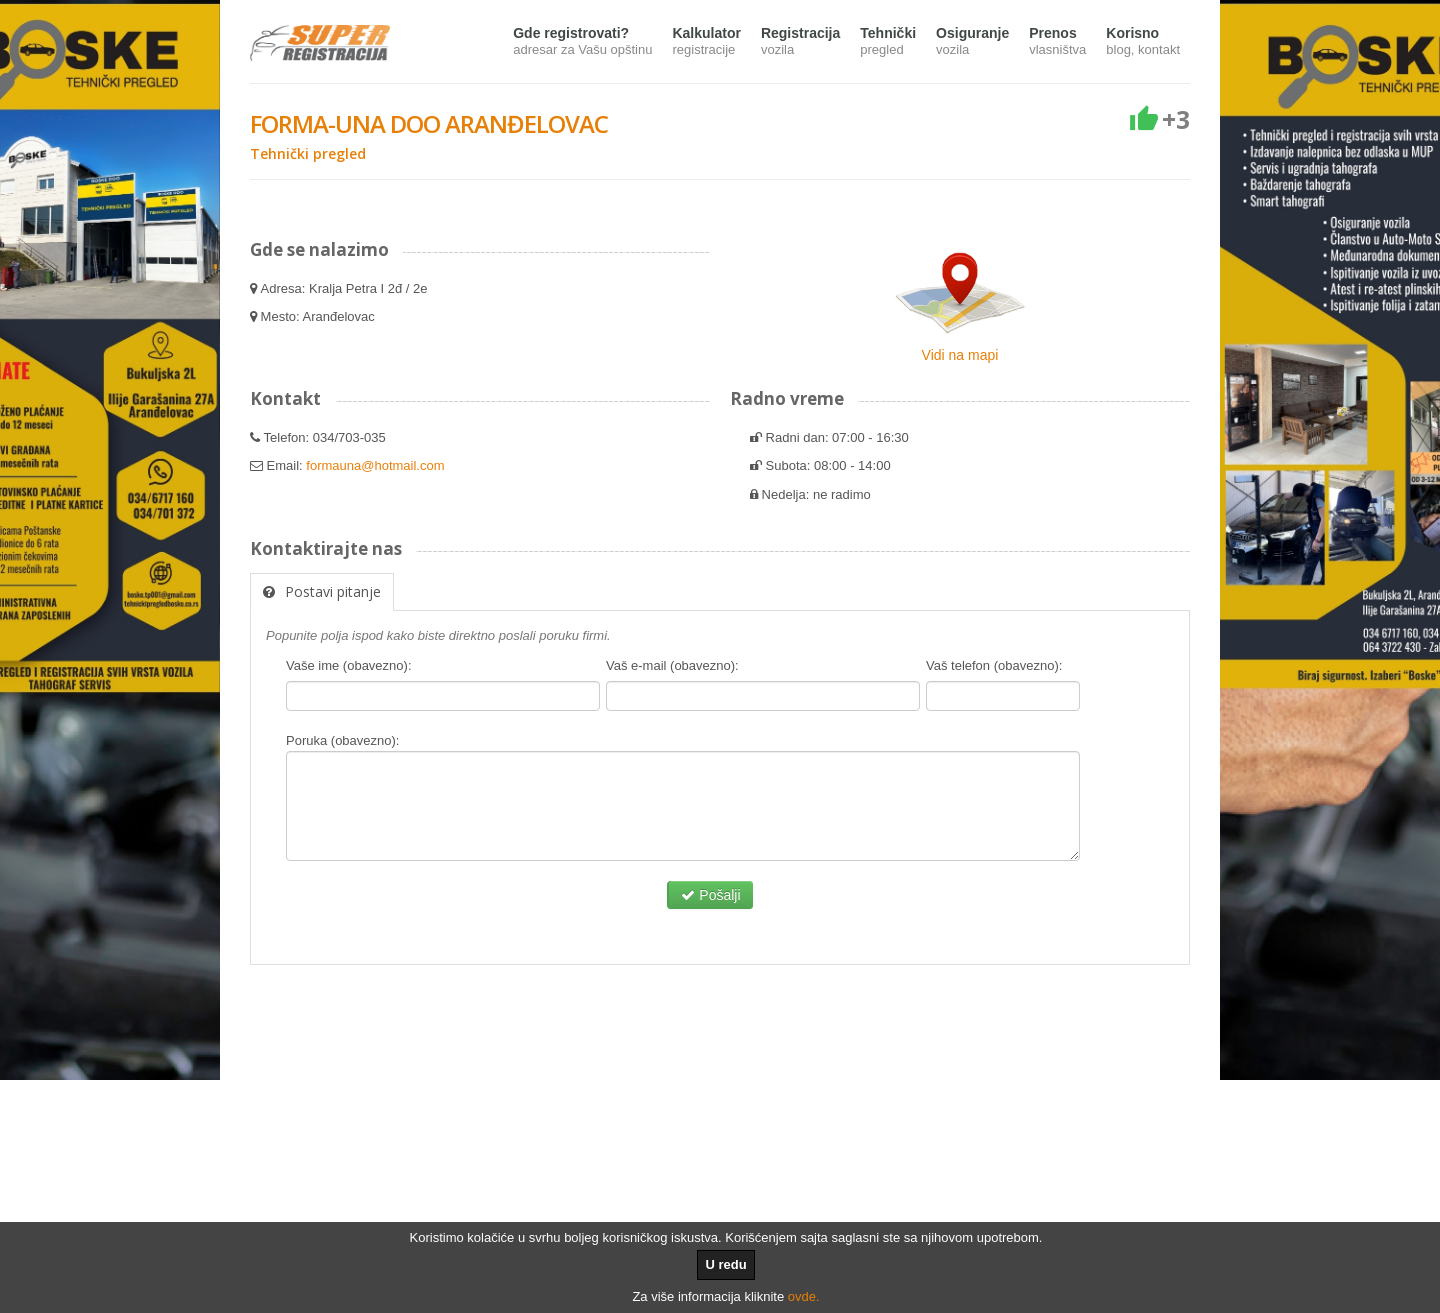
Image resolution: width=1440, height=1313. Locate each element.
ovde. (804, 1296)
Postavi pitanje (322, 591)
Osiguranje (972, 42)
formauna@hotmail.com (375, 465)
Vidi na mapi (960, 355)
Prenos (1057, 42)
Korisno (1143, 42)
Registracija (800, 42)
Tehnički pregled (308, 153)
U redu (725, 1264)
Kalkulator (706, 42)
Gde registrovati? (582, 42)
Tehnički (888, 42)
